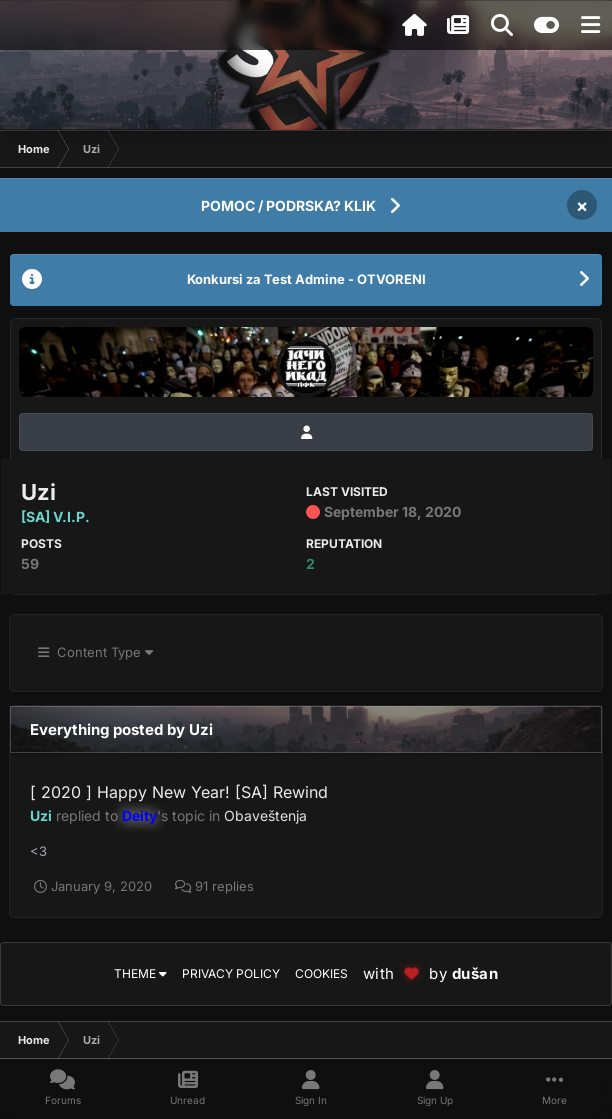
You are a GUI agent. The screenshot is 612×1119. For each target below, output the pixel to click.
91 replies (214, 886)
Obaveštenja (265, 815)
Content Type (95, 652)
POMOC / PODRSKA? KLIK (288, 205)
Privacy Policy (231, 973)
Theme (140, 973)
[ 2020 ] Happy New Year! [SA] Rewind (179, 792)
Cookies (321, 973)
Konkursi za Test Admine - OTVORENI (306, 279)
